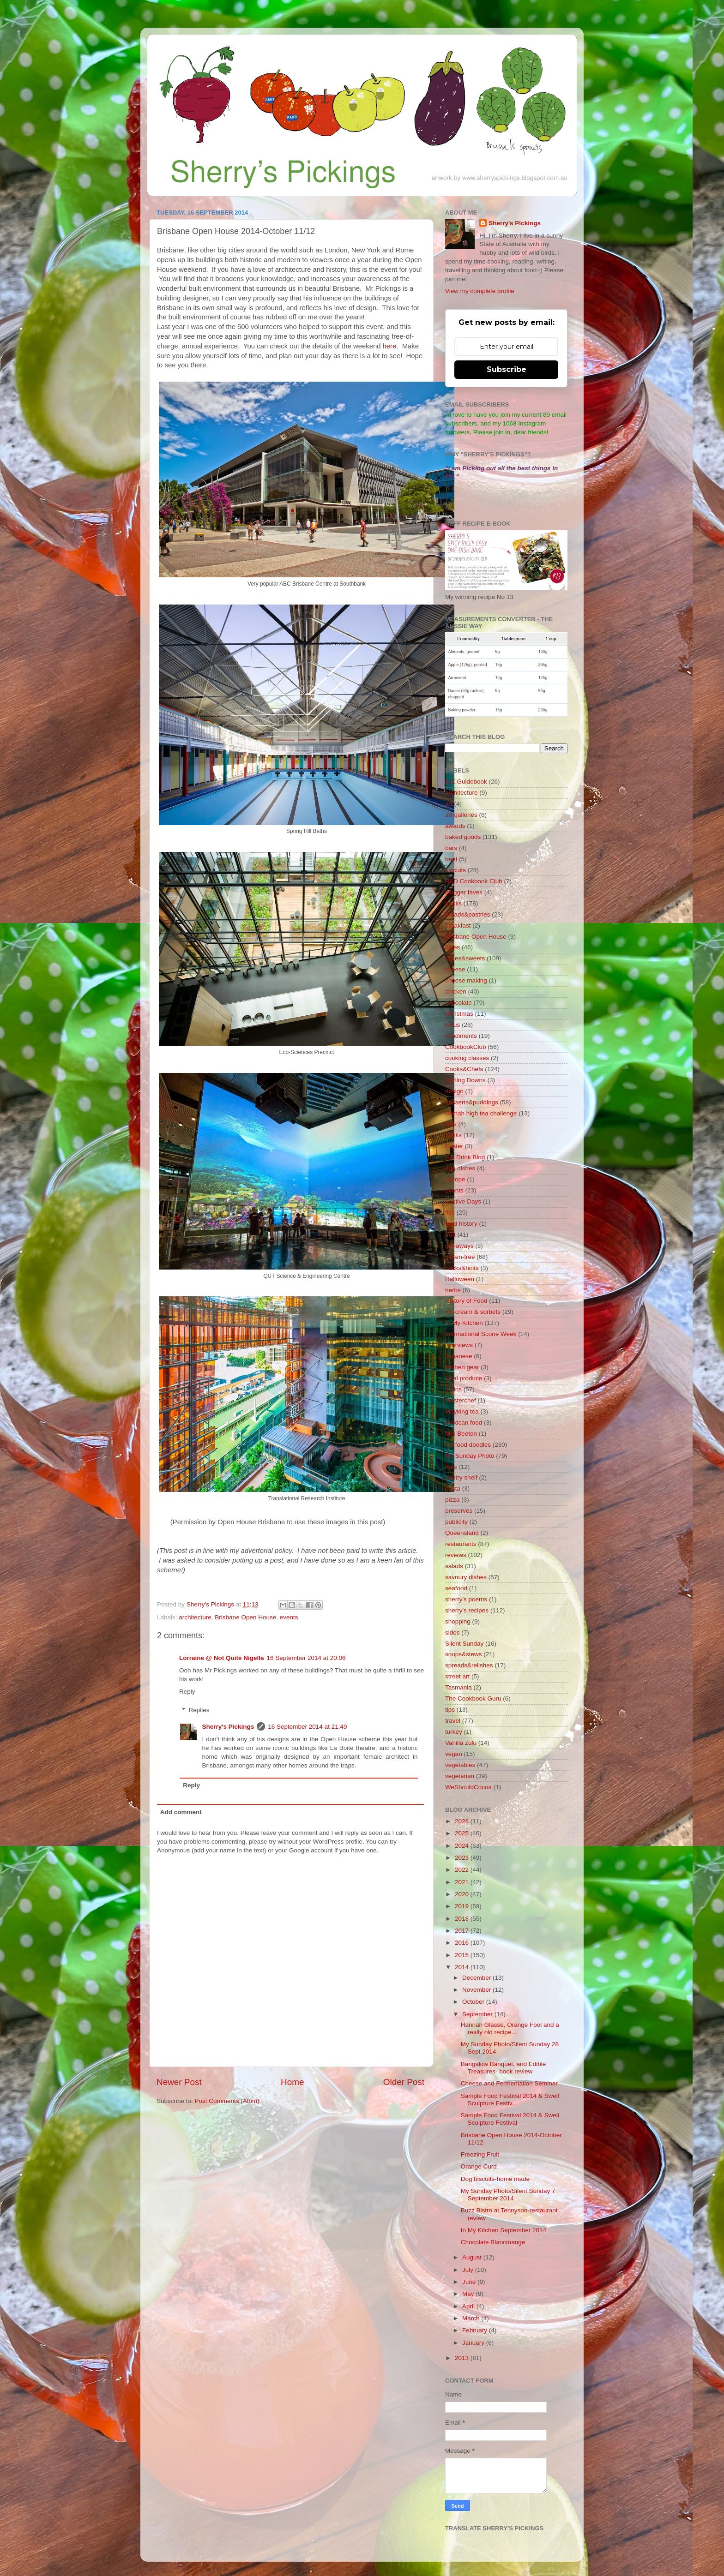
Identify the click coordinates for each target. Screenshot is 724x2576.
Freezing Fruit (480, 2154)
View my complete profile (479, 291)
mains (453, 1389)
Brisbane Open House (245, 1617)
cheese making (466, 980)
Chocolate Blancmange (493, 2242)
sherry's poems (466, 1599)
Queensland (462, 1532)
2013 (463, 2357)
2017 (463, 1930)
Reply (187, 1691)
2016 (463, 1942)
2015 (463, 1955)
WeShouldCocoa (468, 1787)
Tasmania (458, 1687)
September (478, 2014)
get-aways (459, 1245)
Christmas (459, 1013)
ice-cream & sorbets (473, 1311)
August (472, 2257)
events (289, 1617)
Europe (455, 1179)
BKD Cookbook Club (473, 881)
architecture (195, 1617)
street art (457, 1676)
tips (450, 1709)
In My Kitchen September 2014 (503, 2230)
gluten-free (460, 1256)
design (454, 1091)
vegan (453, 1753)
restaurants (461, 1543)
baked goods (463, 836)
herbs (453, 1290)
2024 (463, 1845)
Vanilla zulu (461, 1742)
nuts (451, 1466)
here (390, 346)
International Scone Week (480, 1333)
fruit (450, 1234)
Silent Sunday (464, 1643)
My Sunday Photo (470, 1455)
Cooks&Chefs (464, 1069)
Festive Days (463, 1201)
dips (451, 1123)
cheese (455, 969)
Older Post (403, 2082)
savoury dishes (466, 1577)
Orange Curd (479, 2166)
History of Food (466, 1300)
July (468, 2269)
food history (461, 1223)
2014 (463, 1967)
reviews (455, 1555)
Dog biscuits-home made (495, 2178)
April (469, 2306)
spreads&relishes (469, 1665)
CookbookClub (465, 1046)
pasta (452, 1488)
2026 (463, 1821)
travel (452, 1720)
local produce (463, 1378)
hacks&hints (462, 1267)
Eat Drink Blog (465, 1157)
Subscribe (506, 369)
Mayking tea (462, 1411)
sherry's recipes (467, 1610)
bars (451, 848)
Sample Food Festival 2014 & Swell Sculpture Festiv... (510, 2099)
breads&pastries (467, 914)
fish (450, 1212)
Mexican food (463, 1422)
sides (452, 1632)
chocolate (458, 1002)
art (448, 803)
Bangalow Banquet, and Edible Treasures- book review (503, 2068)
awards (455, 825)
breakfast (458, 925)
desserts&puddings (471, 1102)
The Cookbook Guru (473, 1698)
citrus (452, 1024)
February (475, 2330)
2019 (463, 1906)
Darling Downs (465, 1080)
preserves (458, 1510)
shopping (458, 1621)
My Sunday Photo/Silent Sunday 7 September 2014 (508, 2194)
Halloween (459, 1279)
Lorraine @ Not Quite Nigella (221, 1657)
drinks (453, 1135)
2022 (463, 1869)
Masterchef (460, 1400)
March (471, 2318)
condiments (461, 1035)
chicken (455, 991)
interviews (459, 1345)
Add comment (181, 1812)
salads (454, 1566)
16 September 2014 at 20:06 (305, 1657)
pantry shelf (461, 1477)
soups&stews (463, 1654)
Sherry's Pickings (228, 1726)
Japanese (458, 1356)
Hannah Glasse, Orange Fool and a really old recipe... (510, 2028)
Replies (199, 1710)
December (477, 1977)
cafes (452, 947)
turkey (453, 1731)
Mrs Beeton (461, 1433)
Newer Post (179, 2082)
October (474, 2001)
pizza (452, 1499)
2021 (463, 1882)
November (477, 1989)
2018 (463, 1918)
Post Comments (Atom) (227, 2100)
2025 (463, 1833)
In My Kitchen (464, 1322)
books (453, 903)
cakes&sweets (465, 958)
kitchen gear (462, 1367)
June (469, 2281)
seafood (456, 1588)
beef (451, 859)
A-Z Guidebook (466, 781)
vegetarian (459, 1776)
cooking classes (467, 1057)
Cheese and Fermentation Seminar (509, 2083)
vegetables (460, 1764)
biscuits (455, 870)
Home (292, 2082)
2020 (463, 1894)
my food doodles (468, 1444)
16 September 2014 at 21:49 (307, 1726)
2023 (463, 1857)
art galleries (461, 814)
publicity (456, 1521)
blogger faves (464, 892)
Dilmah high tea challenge (481, 1113)
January (474, 2342)
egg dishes (460, 1168)
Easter (454, 1146)
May (469, 2293)
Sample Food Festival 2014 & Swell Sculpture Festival (510, 2119)
